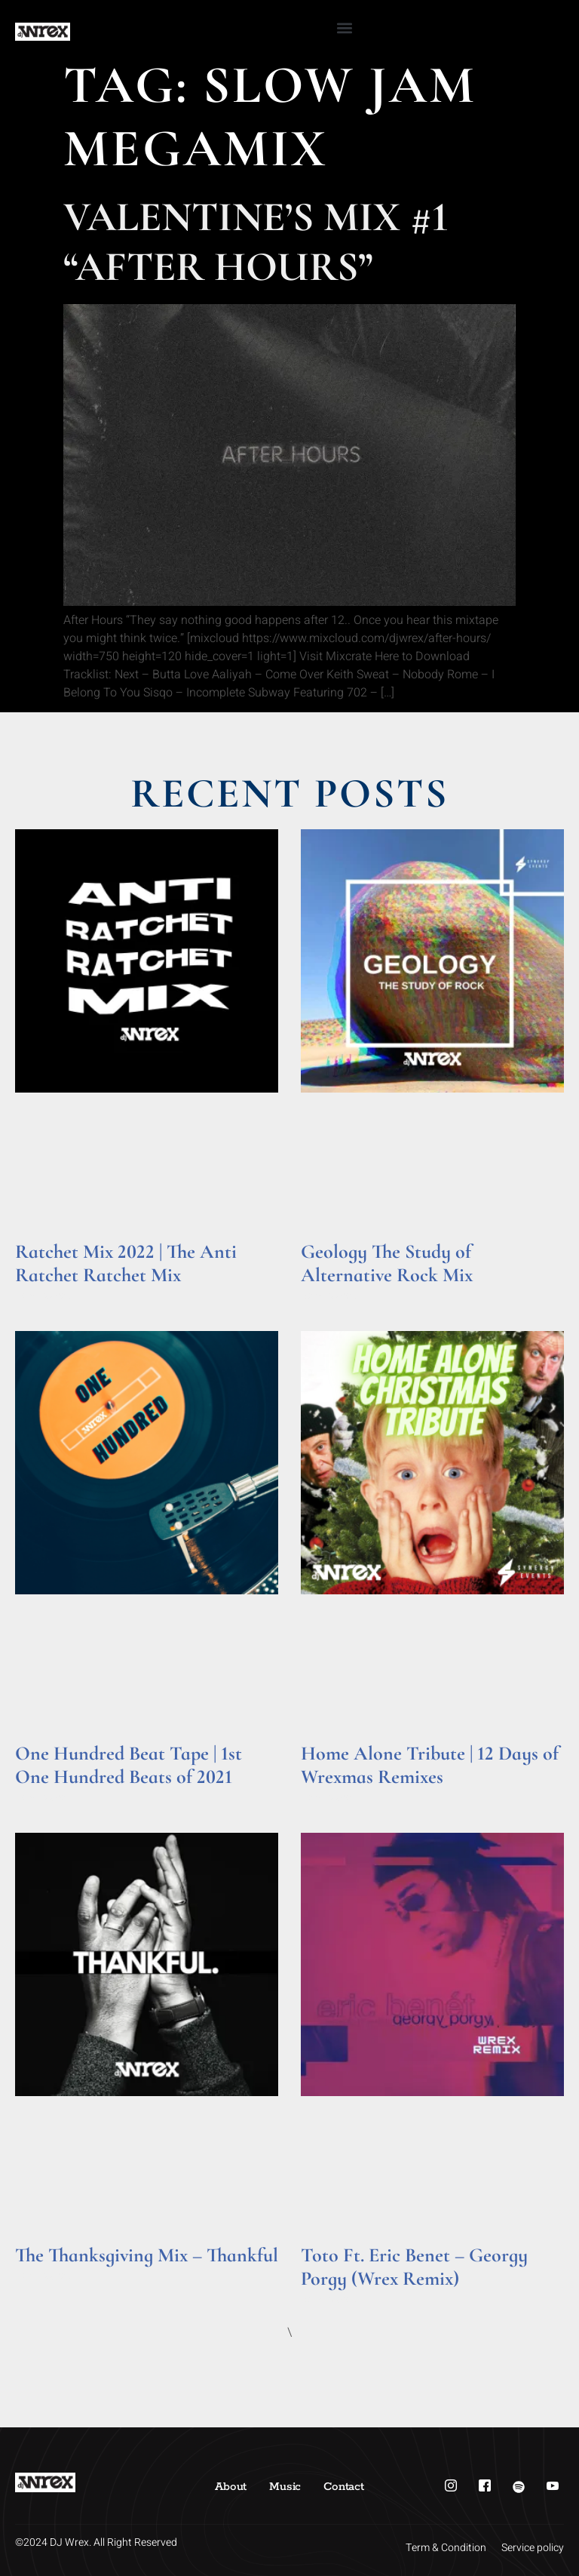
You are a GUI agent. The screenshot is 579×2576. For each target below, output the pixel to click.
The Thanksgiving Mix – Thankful (146, 2255)
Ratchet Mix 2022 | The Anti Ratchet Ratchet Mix (126, 1263)
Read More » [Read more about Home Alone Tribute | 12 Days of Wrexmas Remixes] (330, 1798)
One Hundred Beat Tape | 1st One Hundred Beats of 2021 (128, 1764)
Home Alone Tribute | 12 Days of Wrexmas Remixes (430, 1764)
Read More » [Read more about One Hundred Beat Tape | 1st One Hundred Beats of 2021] (44, 1798)
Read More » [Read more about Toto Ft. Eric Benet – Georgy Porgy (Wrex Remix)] (330, 2299)
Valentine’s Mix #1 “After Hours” (256, 242)
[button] (344, 27)
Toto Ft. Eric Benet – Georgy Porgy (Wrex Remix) (414, 2266)
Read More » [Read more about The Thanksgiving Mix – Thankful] (44, 2276)
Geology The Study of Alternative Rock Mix (387, 1263)
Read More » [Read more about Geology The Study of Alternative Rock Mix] (330, 1296)
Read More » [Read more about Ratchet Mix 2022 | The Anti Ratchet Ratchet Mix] (44, 1296)
